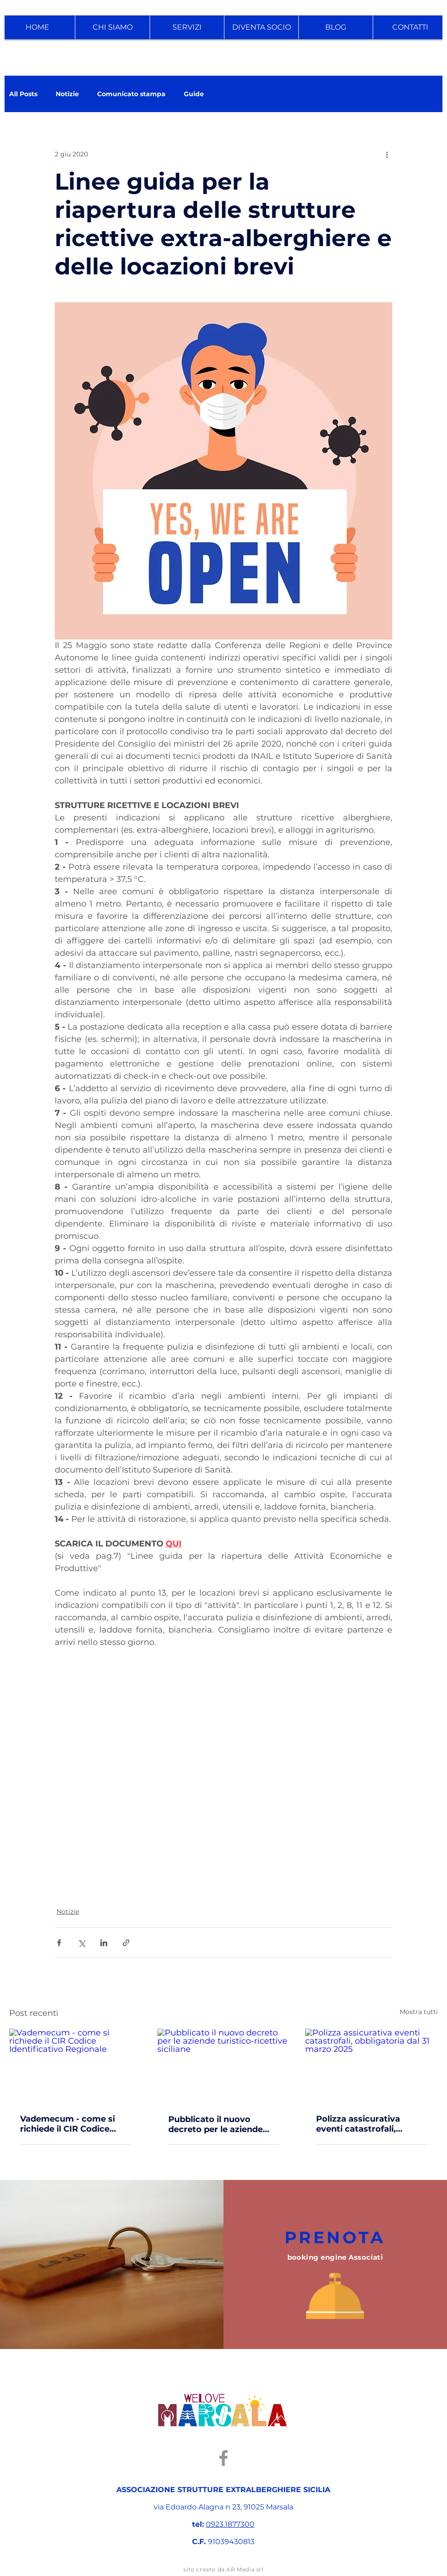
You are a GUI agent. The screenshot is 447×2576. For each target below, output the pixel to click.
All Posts (23, 94)
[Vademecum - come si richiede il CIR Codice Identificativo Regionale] (75, 2066)
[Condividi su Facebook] (59, 1942)
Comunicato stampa (131, 94)
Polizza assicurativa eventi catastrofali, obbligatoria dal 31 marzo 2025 (369, 2124)
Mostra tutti (419, 2012)
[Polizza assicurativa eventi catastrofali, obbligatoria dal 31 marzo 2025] (371, 2066)
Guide (194, 94)
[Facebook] (223, 2457)
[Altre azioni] (386, 154)
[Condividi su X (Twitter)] (81, 1942)
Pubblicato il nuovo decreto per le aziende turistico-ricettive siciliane (215, 2124)
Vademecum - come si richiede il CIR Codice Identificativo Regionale (71, 2124)
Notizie (67, 94)
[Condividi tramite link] (126, 1942)
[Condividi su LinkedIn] (103, 1942)
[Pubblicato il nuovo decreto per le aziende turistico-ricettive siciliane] (223, 2066)
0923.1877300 (230, 2524)
